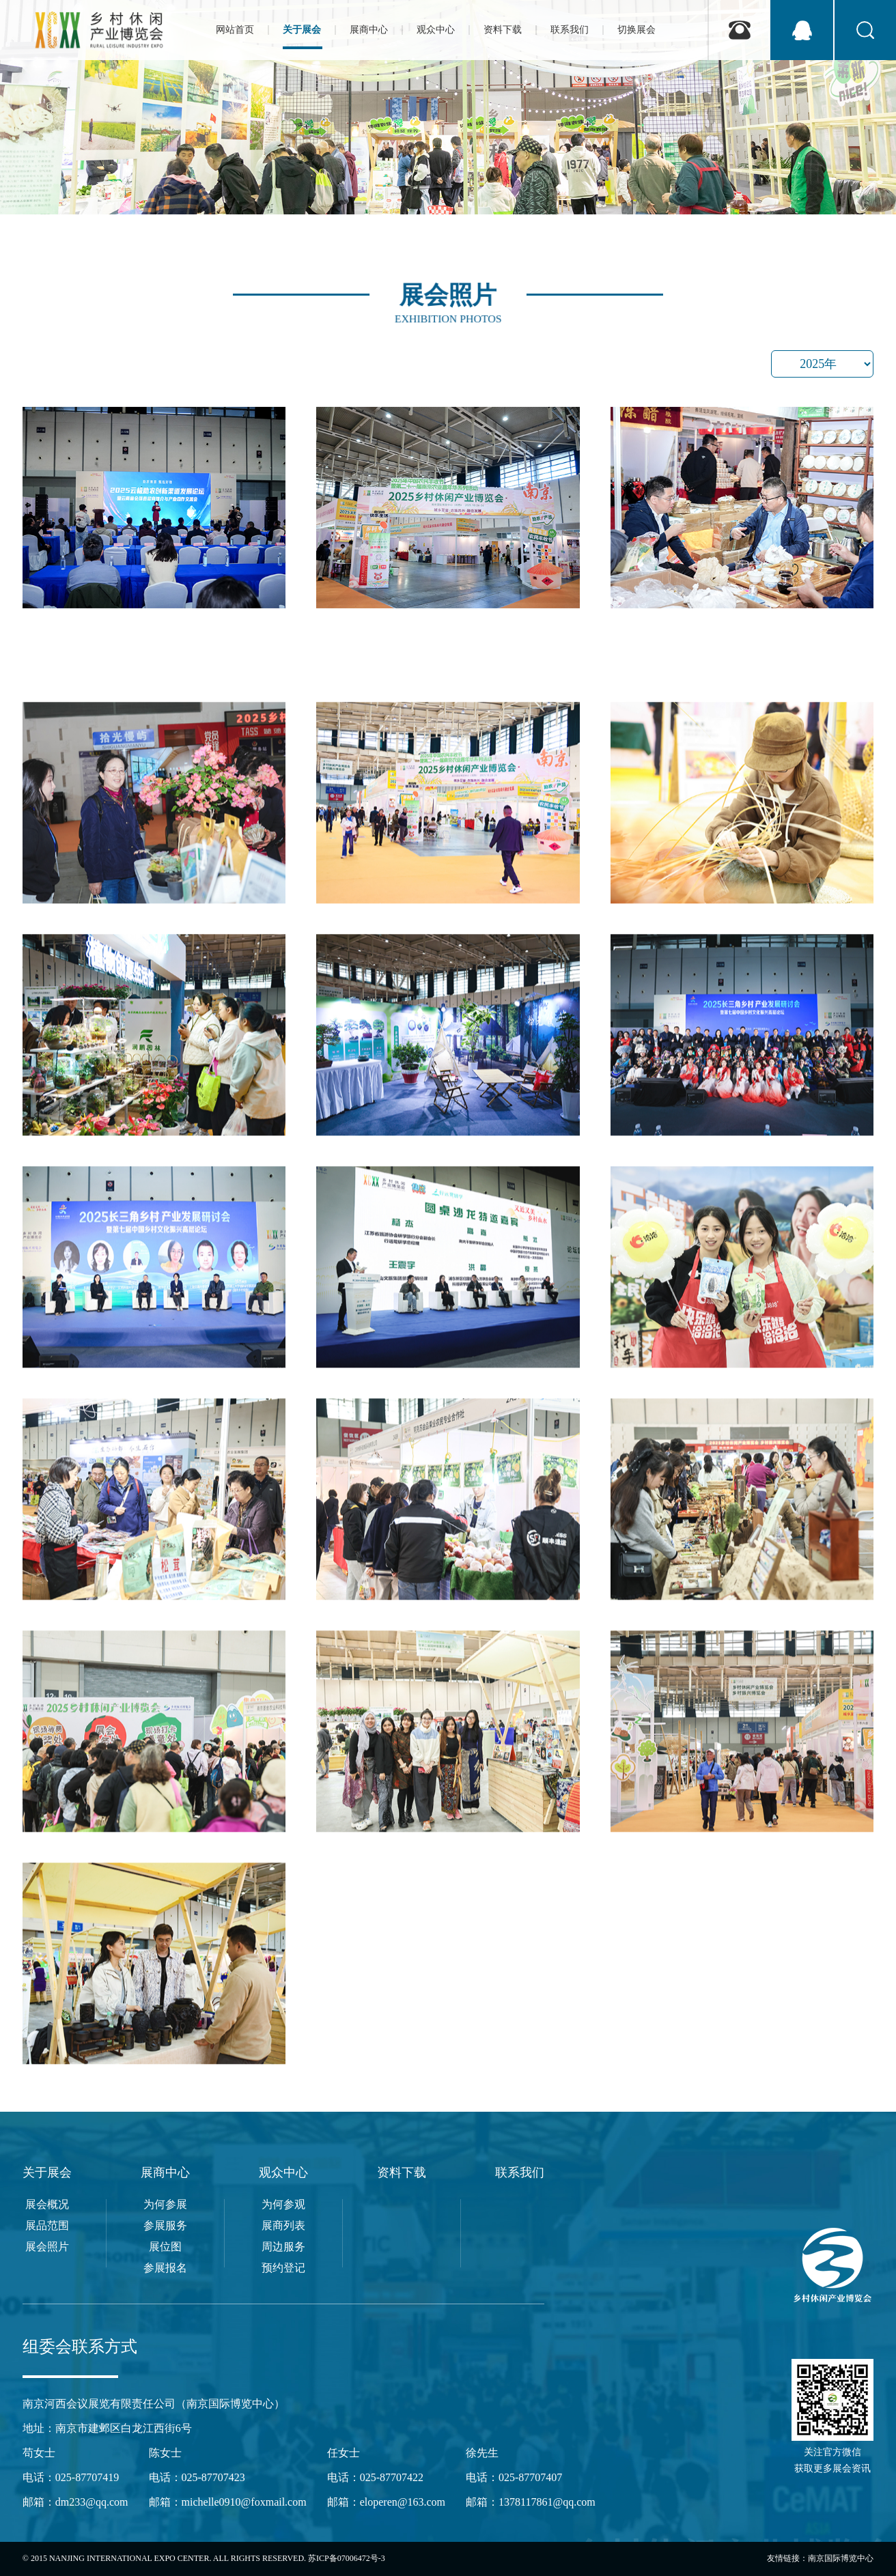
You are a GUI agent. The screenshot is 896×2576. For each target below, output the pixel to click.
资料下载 (401, 2172)
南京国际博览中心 (840, 2558)
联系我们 (519, 2172)
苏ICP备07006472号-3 (346, 2558)
